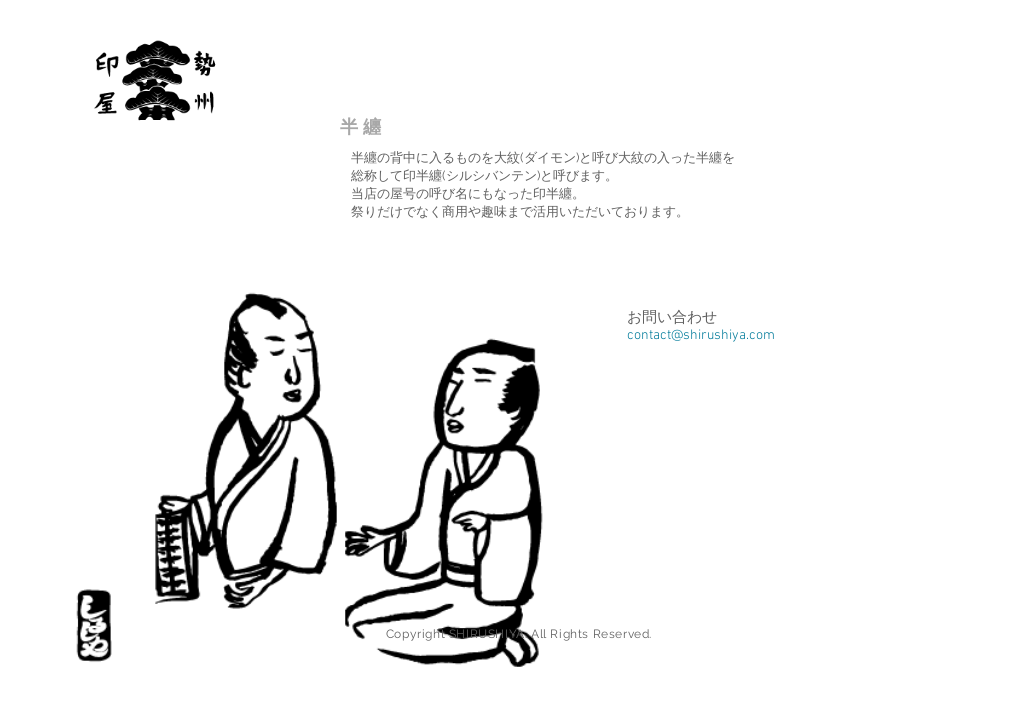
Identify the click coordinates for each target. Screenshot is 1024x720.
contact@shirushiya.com (701, 335)
